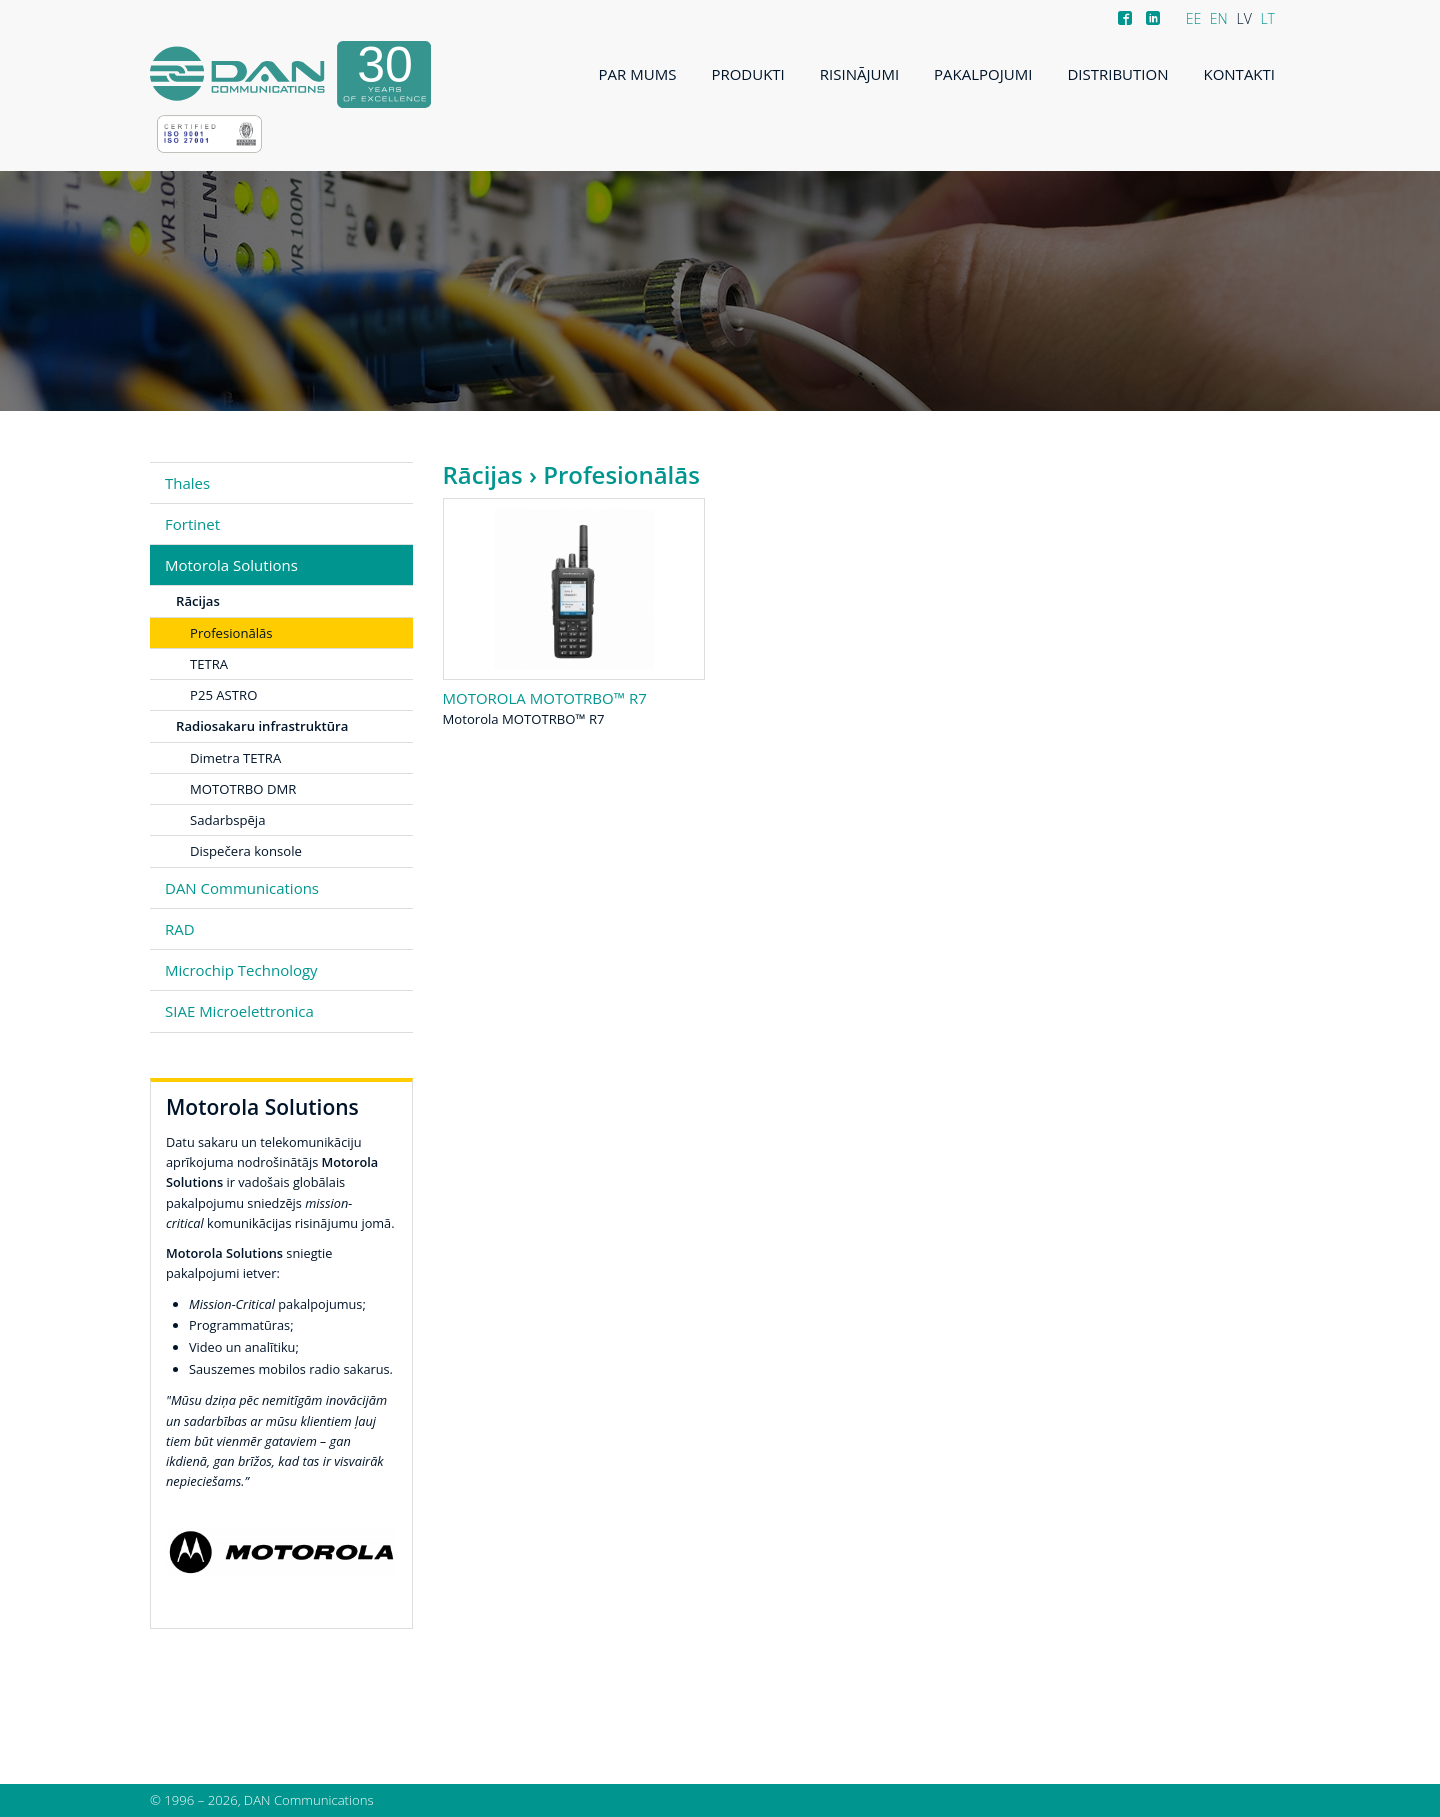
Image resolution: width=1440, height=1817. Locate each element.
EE (1194, 18)
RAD (180, 929)
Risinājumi (859, 74)
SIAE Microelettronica (239, 1011)
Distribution (1117, 74)
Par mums (638, 74)
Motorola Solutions (231, 565)
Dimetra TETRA (235, 758)
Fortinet (192, 524)
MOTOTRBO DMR (243, 789)
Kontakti (1239, 74)
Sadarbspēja (227, 820)
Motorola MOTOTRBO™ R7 (545, 698)
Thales (187, 483)
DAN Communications (242, 888)
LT (1267, 18)
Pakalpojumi (983, 74)
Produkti (747, 74)
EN (1219, 18)
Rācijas (483, 474)
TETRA (209, 664)
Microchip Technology (241, 970)
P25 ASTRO (223, 695)
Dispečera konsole (246, 851)
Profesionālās (231, 633)
